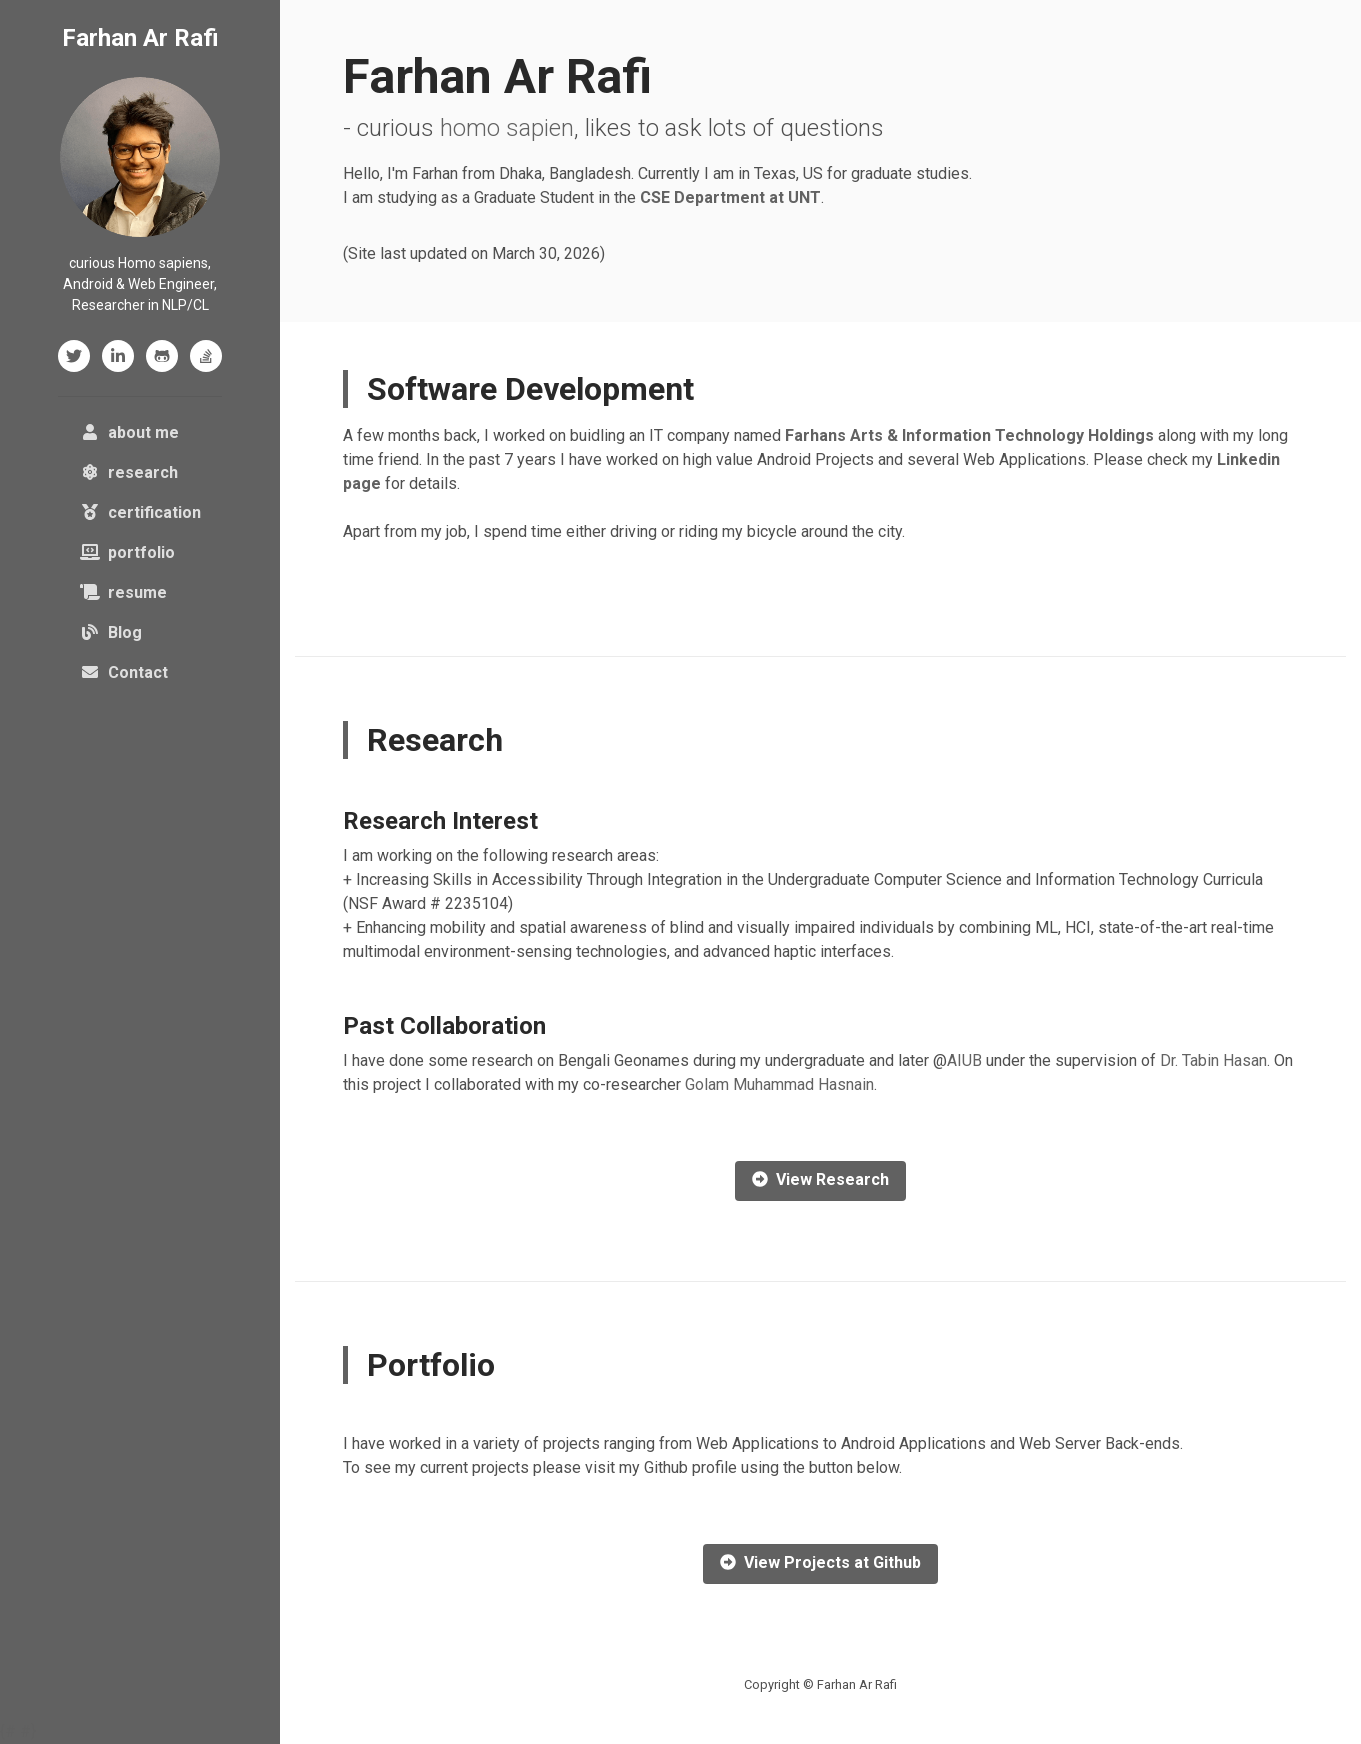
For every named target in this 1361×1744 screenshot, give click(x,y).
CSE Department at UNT (730, 197)
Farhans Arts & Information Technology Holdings (969, 435)
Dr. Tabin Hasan (1213, 1060)
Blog (111, 632)
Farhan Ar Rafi (140, 38)
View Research (820, 1179)
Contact (124, 672)
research (129, 472)
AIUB (964, 1060)
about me (144, 431)
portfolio (127, 552)
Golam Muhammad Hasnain (779, 1084)
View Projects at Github (820, 1562)
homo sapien (507, 128)
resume (123, 592)
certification (140, 512)
